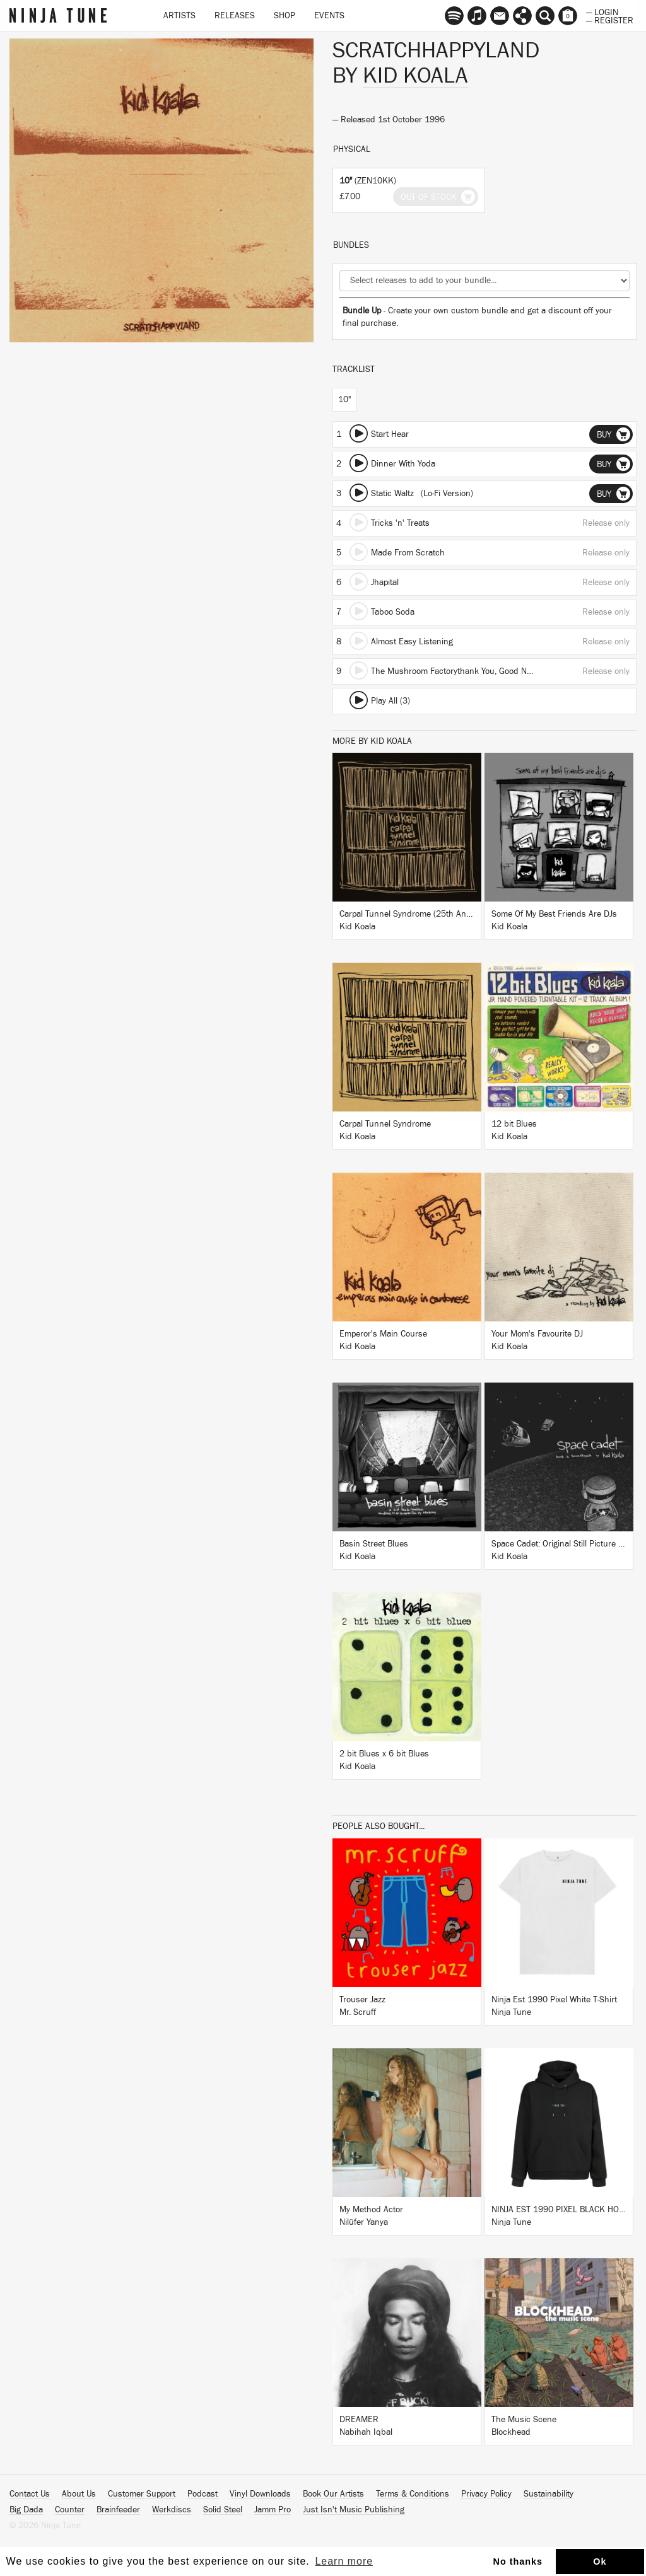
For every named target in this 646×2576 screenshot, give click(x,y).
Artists (179, 15)
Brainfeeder (118, 2509)
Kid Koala (415, 75)
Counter (70, 2509)
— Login (602, 11)
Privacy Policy (486, 2494)
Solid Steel (222, 2509)
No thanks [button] (518, 2561)
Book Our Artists (333, 2494)
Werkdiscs (171, 2509)
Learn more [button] (344, 2561)
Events (329, 15)
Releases (234, 15)
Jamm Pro (272, 2509)
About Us (79, 2494)
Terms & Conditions (412, 2494)
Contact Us (29, 2494)
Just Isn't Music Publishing (353, 2509)
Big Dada (26, 2509)
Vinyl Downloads (260, 2494)
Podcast (202, 2494)
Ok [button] (599, 2561)
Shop (284, 15)
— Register (609, 19)
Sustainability (548, 2494)
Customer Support (141, 2494)
